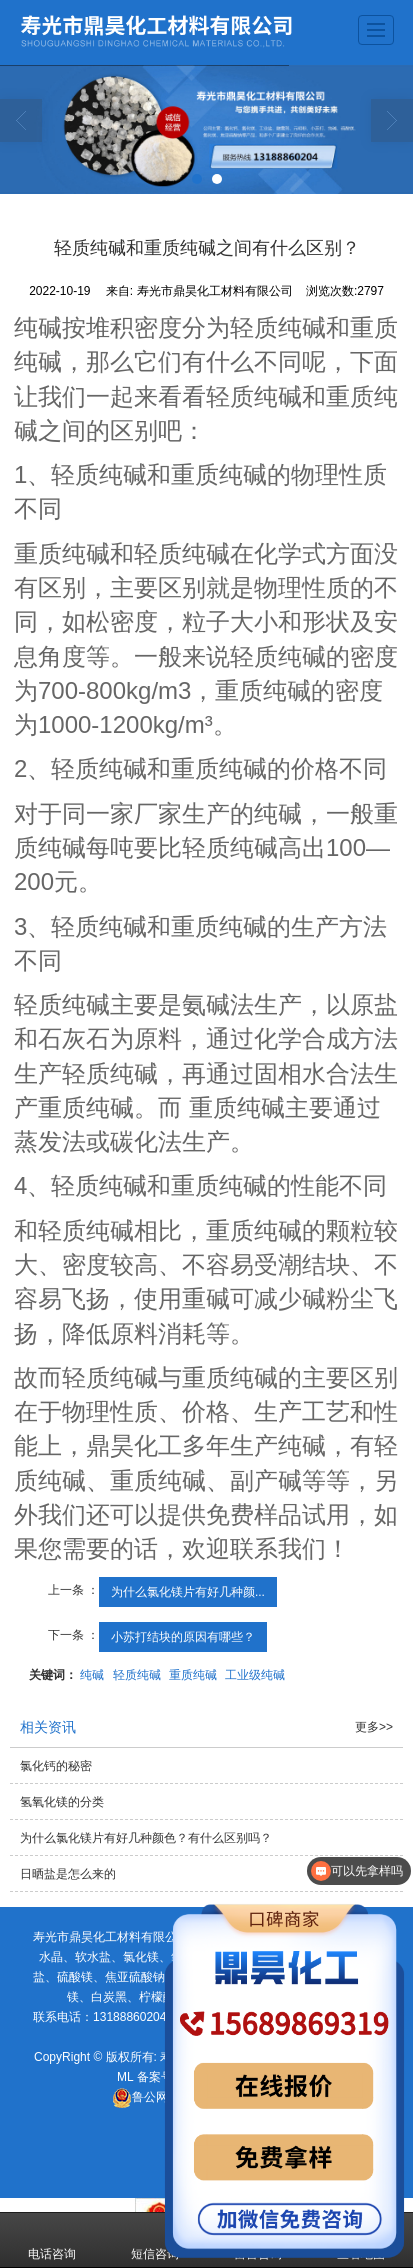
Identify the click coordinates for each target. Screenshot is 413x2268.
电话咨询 (52, 2240)
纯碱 (92, 1675)
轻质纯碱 (137, 1675)
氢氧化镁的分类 (62, 1802)
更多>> (374, 1727)
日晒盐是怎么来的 (68, 1874)
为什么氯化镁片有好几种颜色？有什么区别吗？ (146, 1838)
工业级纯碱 (255, 1675)
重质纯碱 (193, 1675)
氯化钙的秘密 (56, 1766)
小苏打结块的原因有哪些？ (183, 1637)
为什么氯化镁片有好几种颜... (188, 1592)
